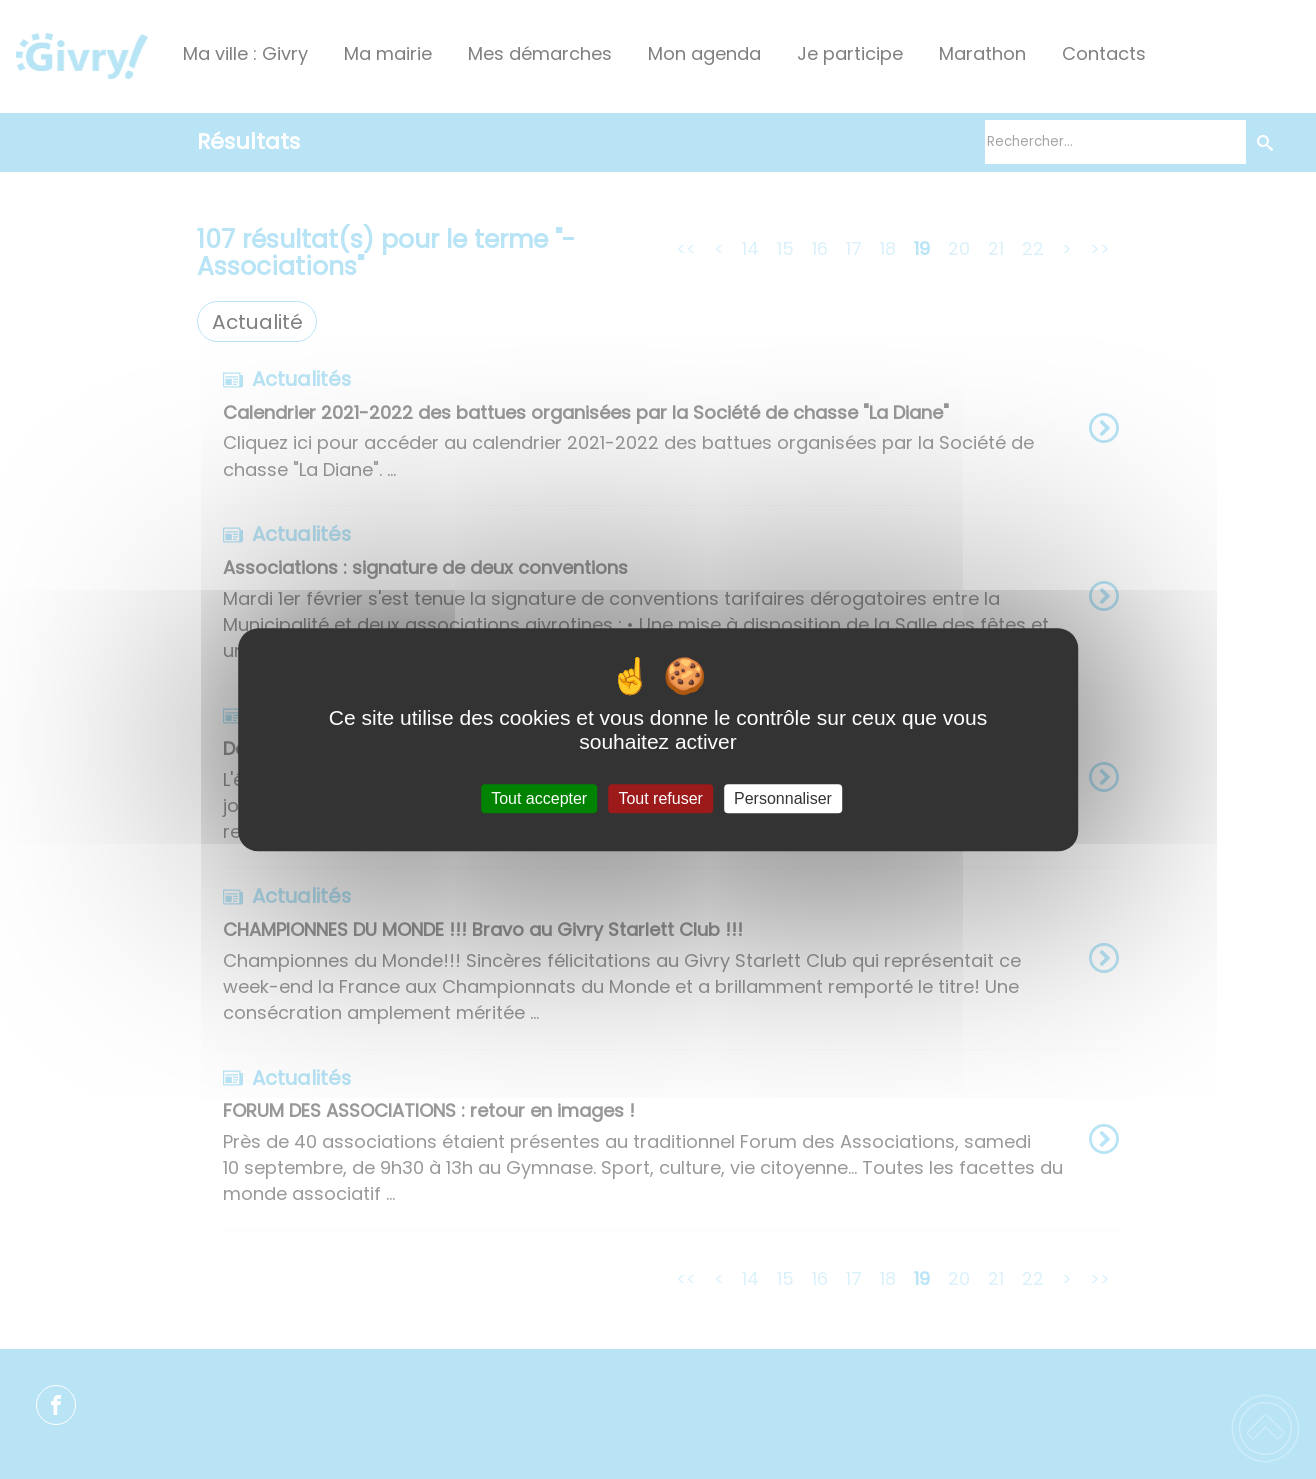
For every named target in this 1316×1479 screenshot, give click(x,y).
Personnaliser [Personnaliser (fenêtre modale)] (783, 798)
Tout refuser (660, 798)
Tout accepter (539, 798)
